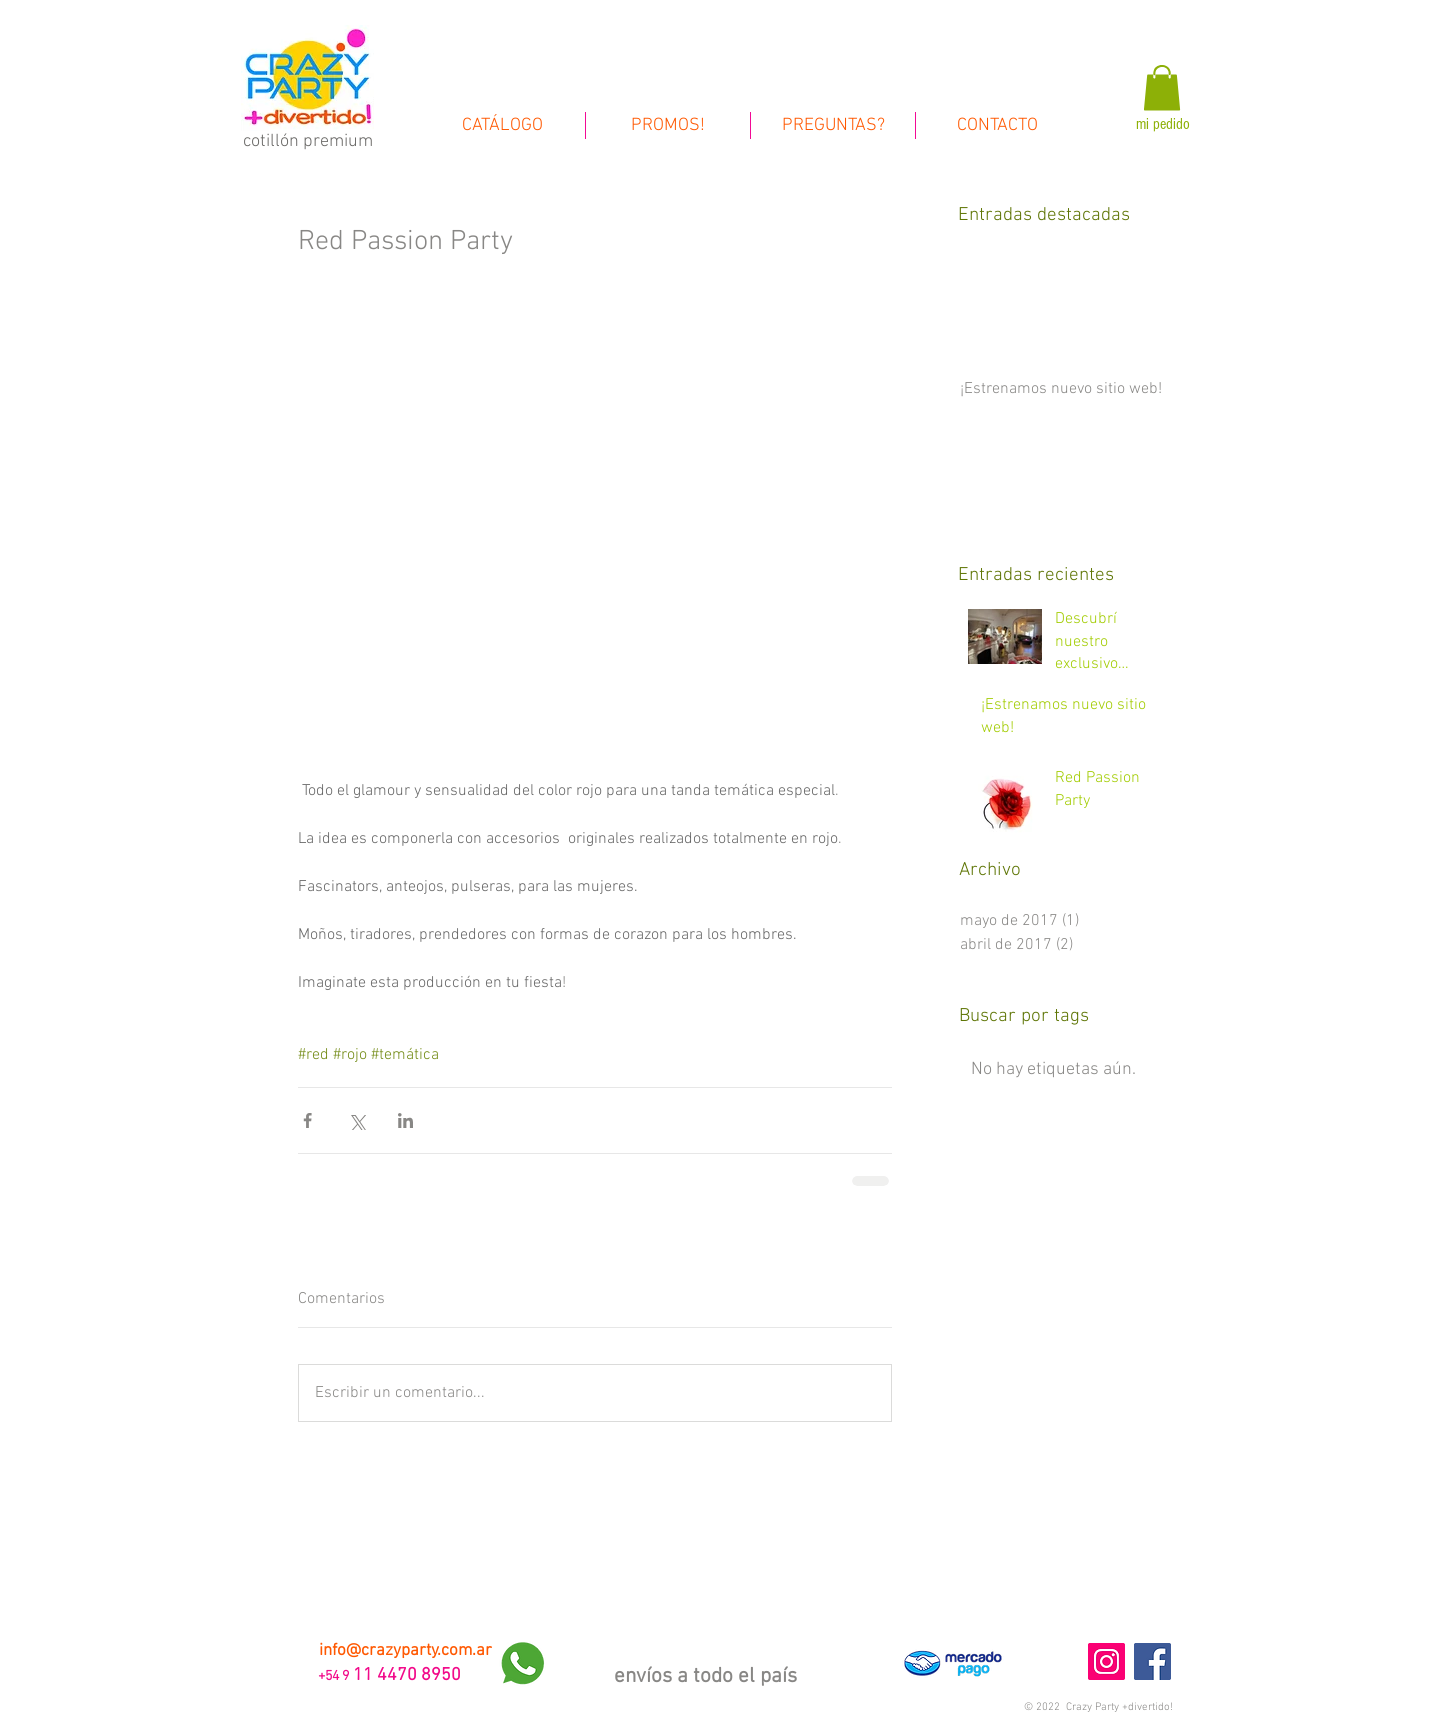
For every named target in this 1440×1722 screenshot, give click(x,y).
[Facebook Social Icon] (1152, 1661)
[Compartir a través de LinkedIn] (405, 1120)
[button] (1098, 1707)
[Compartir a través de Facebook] (307, 1120)
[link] (1162, 87)
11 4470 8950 (407, 1675)
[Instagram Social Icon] (1106, 1661)
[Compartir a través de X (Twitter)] (356, 1120)
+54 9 (332, 1676)
